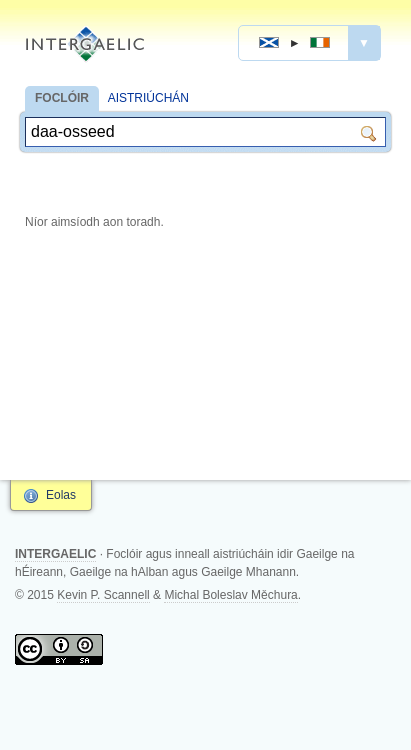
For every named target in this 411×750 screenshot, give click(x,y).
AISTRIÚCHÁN (148, 98)
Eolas (61, 495)
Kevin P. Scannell (103, 595)
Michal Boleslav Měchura (230, 595)
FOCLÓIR (62, 98)
